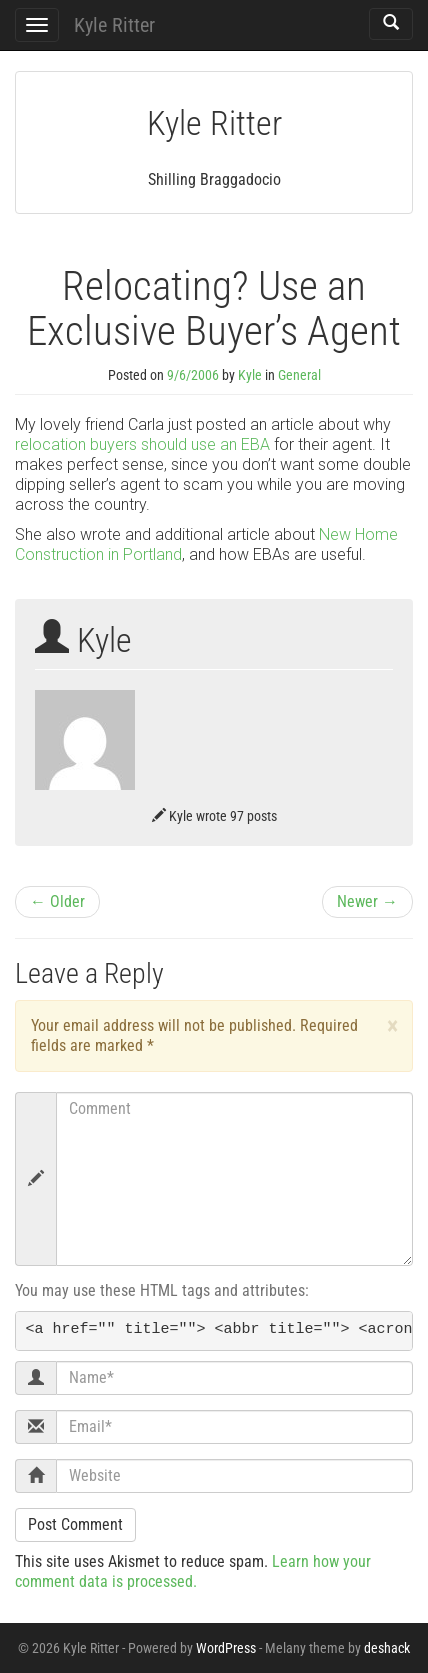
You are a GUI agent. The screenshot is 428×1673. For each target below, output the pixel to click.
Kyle (250, 375)
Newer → (367, 901)
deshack (387, 1648)
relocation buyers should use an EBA (142, 444)
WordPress (226, 1648)
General (299, 375)
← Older (57, 901)
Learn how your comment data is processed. (193, 1571)
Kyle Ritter (114, 25)
